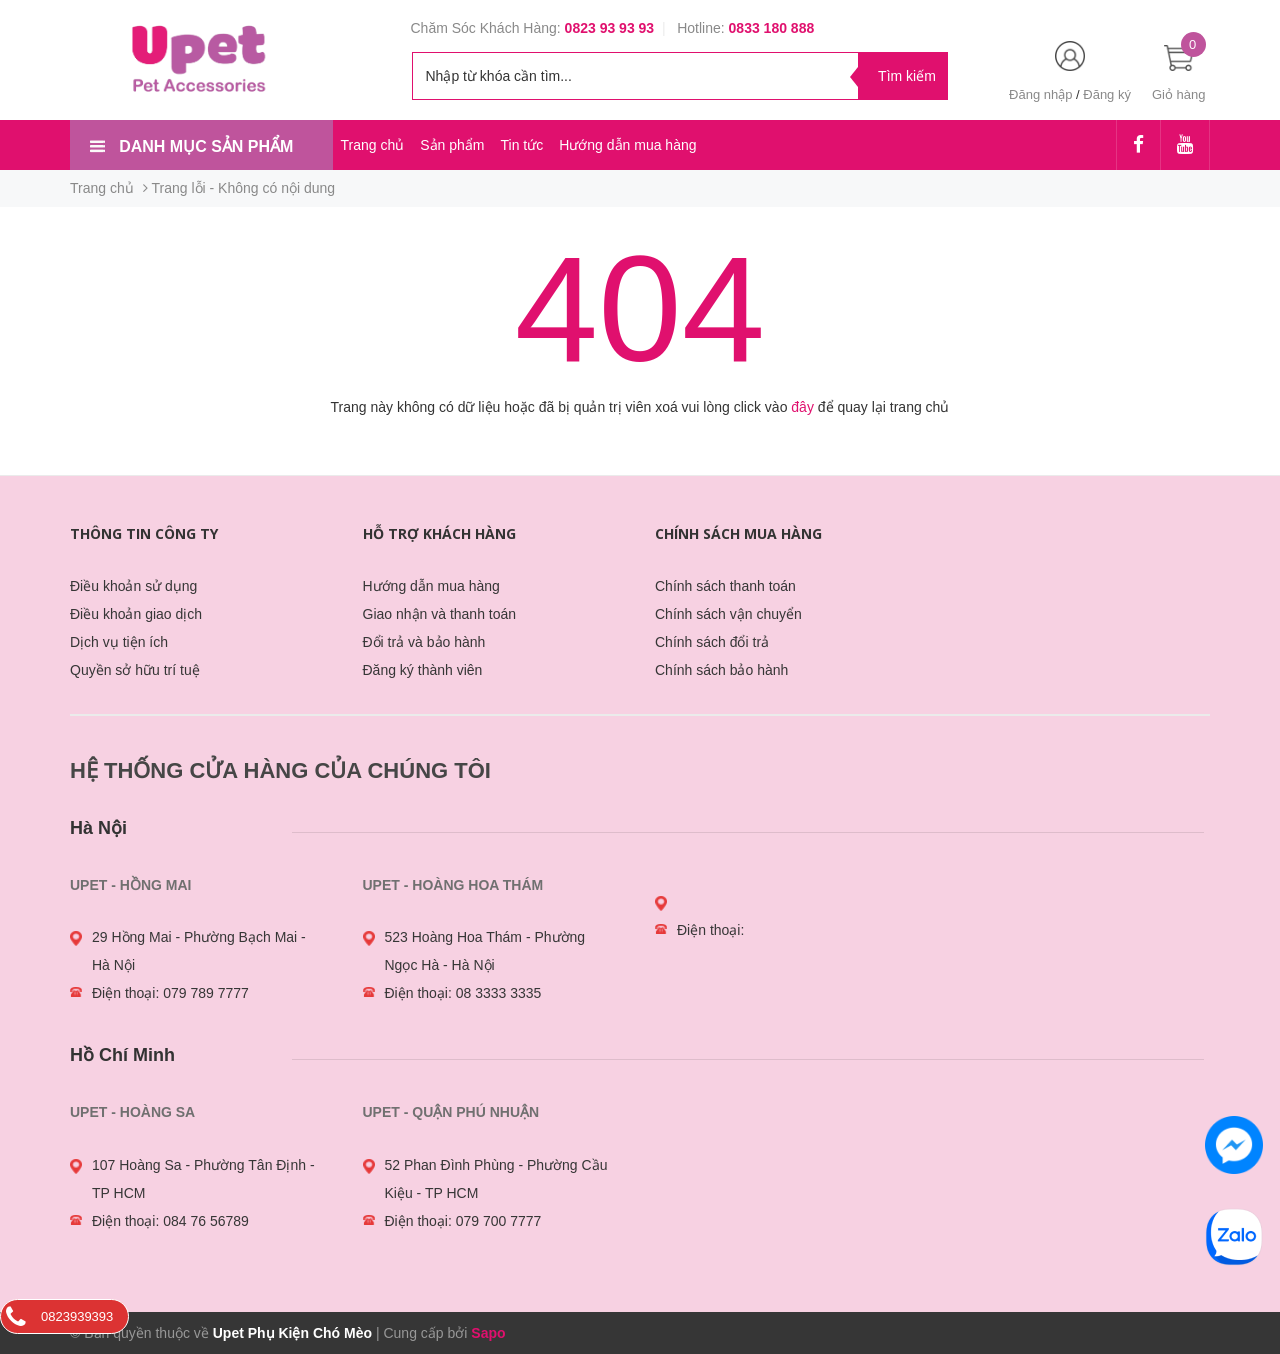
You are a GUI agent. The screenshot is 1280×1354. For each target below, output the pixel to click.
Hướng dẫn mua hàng (627, 145)
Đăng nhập (1040, 94)
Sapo (488, 1333)
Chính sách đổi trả (712, 642)
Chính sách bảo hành (721, 670)
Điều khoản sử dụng (133, 586)
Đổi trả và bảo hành (424, 642)
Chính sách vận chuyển (728, 614)
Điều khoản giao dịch (136, 614)
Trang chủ (373, 145)
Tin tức (521, 145)
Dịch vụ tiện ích (119, 642)
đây (802, 407)
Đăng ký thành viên (423, 670)
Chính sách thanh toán (725, 586)
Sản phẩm (452, 145)
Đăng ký (1107, 94)
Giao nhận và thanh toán (440, 614)
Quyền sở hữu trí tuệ (135, 670)
